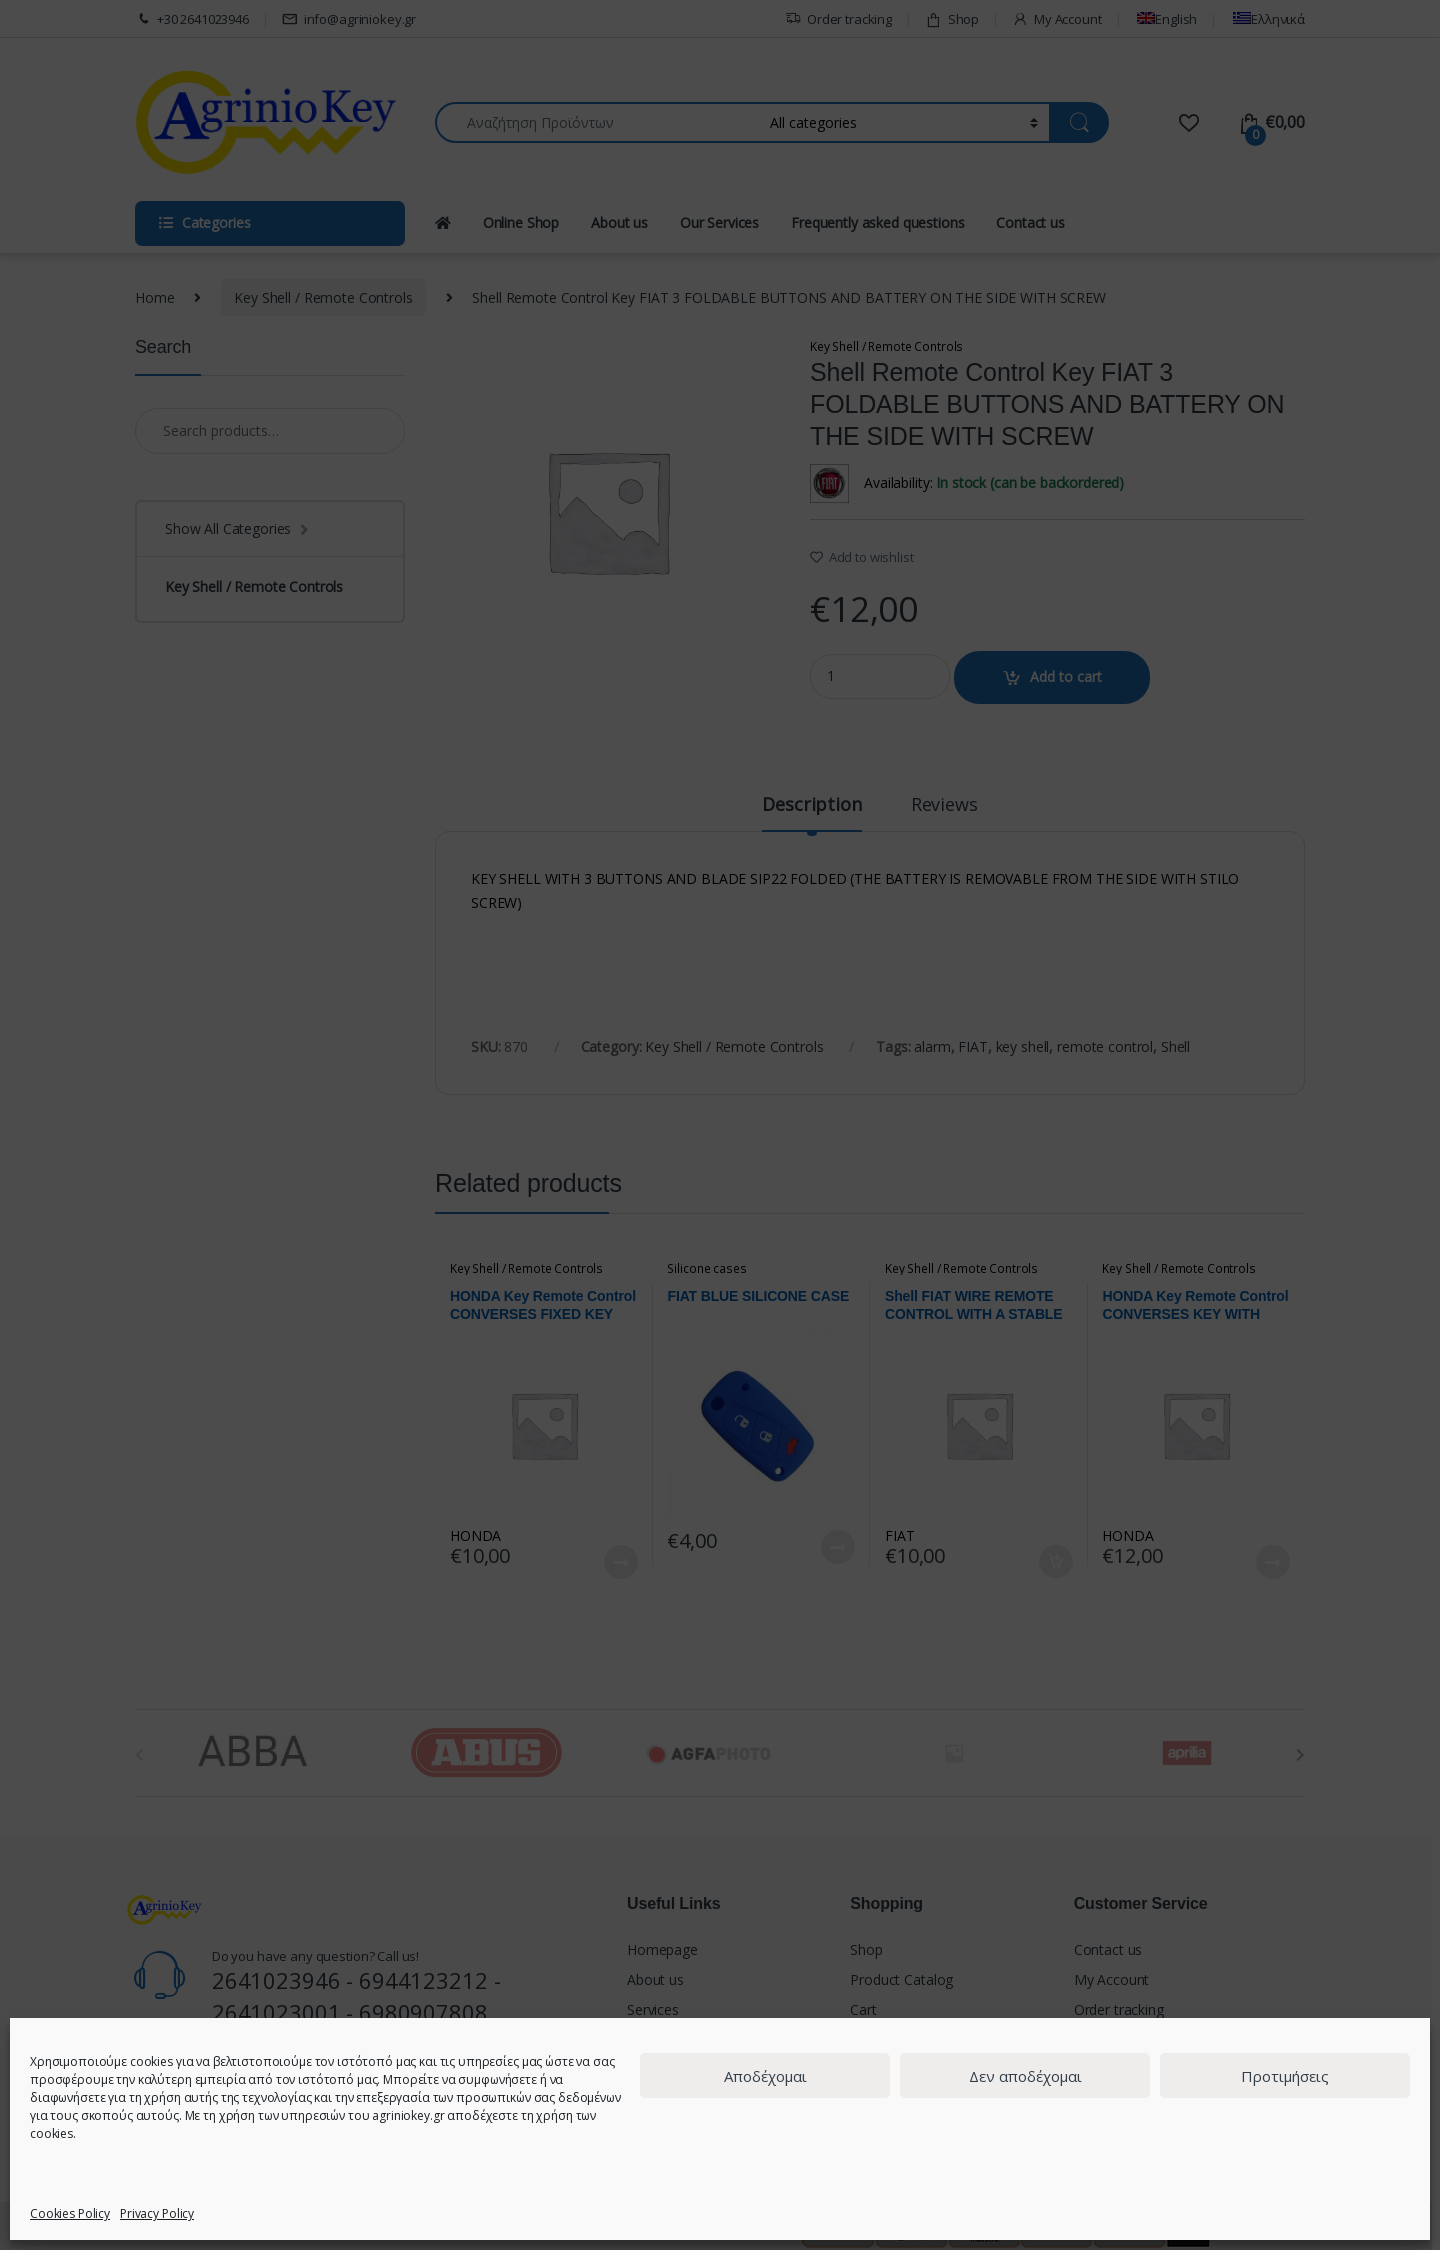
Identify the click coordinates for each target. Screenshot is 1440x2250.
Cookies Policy (70, 2213)
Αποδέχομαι (765, 2076)
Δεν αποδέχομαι (1025, 2076)
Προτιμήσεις (1285, 2076)
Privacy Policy (157, 2213)
